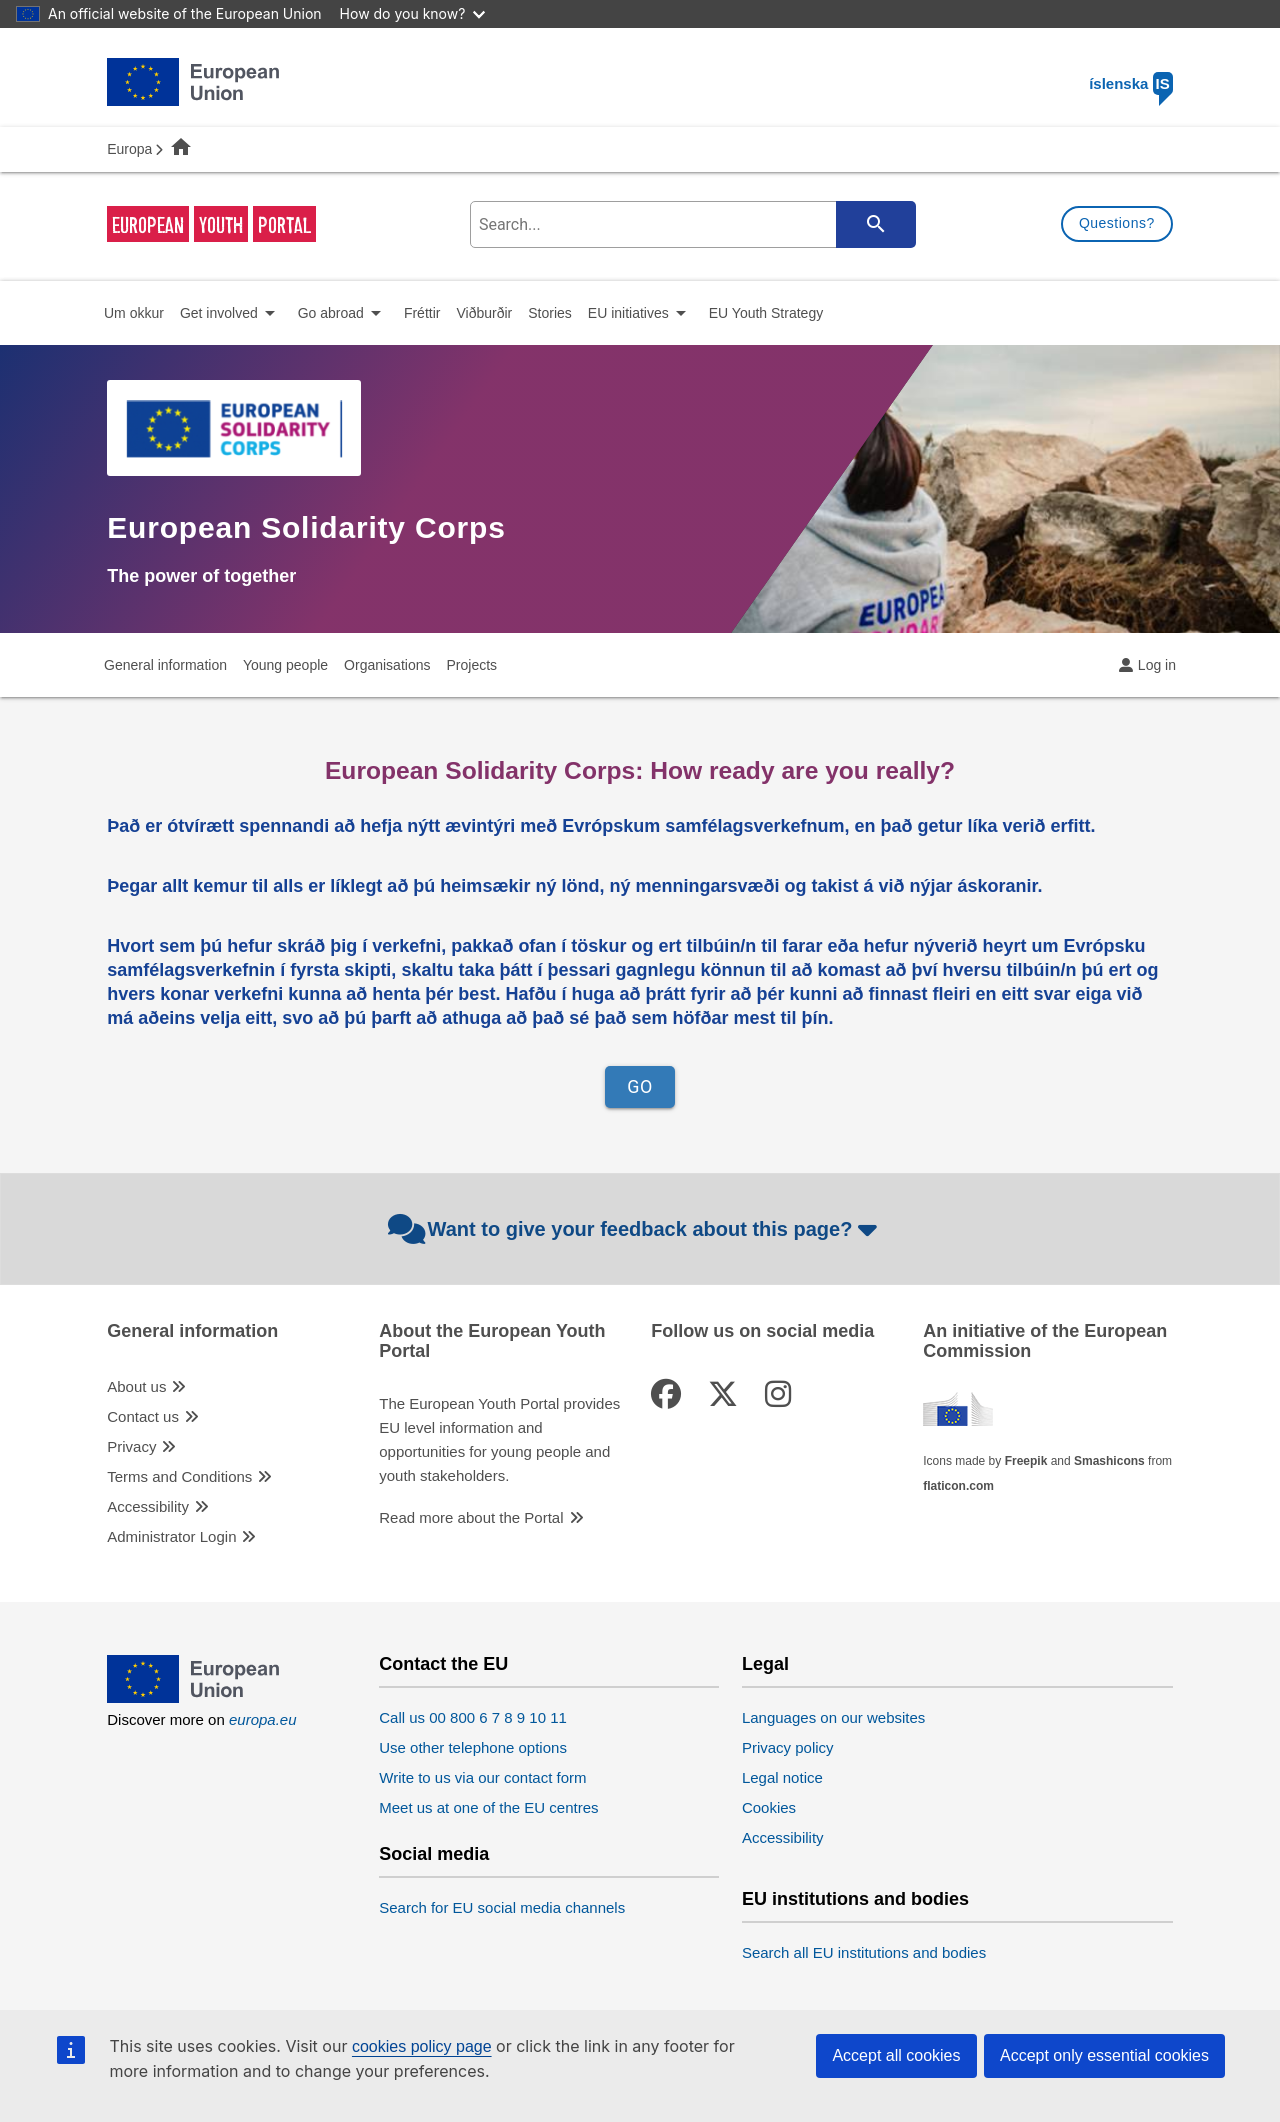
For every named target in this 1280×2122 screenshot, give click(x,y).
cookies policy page (422, 2046)
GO (640, 1086)
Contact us (143, 1416)
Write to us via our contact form (482, 1777)
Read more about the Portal (471, 1517)
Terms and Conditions (179, 1476)
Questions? (1117, 223)
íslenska (1131, 83)
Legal (765, 1664)
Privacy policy (788, 1747)
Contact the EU (443, 1664)
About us (136, 1386)
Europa (129, 149)
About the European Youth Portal (492, 1341)
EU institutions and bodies (855, 1899)
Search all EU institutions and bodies (864, 1952)
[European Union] (193, 1697)
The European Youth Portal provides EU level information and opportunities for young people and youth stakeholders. (499, 1439)
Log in (1157, 665)
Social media (434, 1854)
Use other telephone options (473, 1747)
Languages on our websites (833, 1717)
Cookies (769, 1807)
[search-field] (691, 224)
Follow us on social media (762, 1331)
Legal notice (782, 1777)
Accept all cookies (896, 2055)
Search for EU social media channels (502, 1907)
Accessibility (148, 1506)
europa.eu (263, 1719)
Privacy (131, 1446)
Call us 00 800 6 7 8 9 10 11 (473, 1717)
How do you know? (413, 13)
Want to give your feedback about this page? (635, 1229)
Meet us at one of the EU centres (488, 1807)
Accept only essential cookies (1104, 2055)
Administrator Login (171, 1536)
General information (192, 1331)
